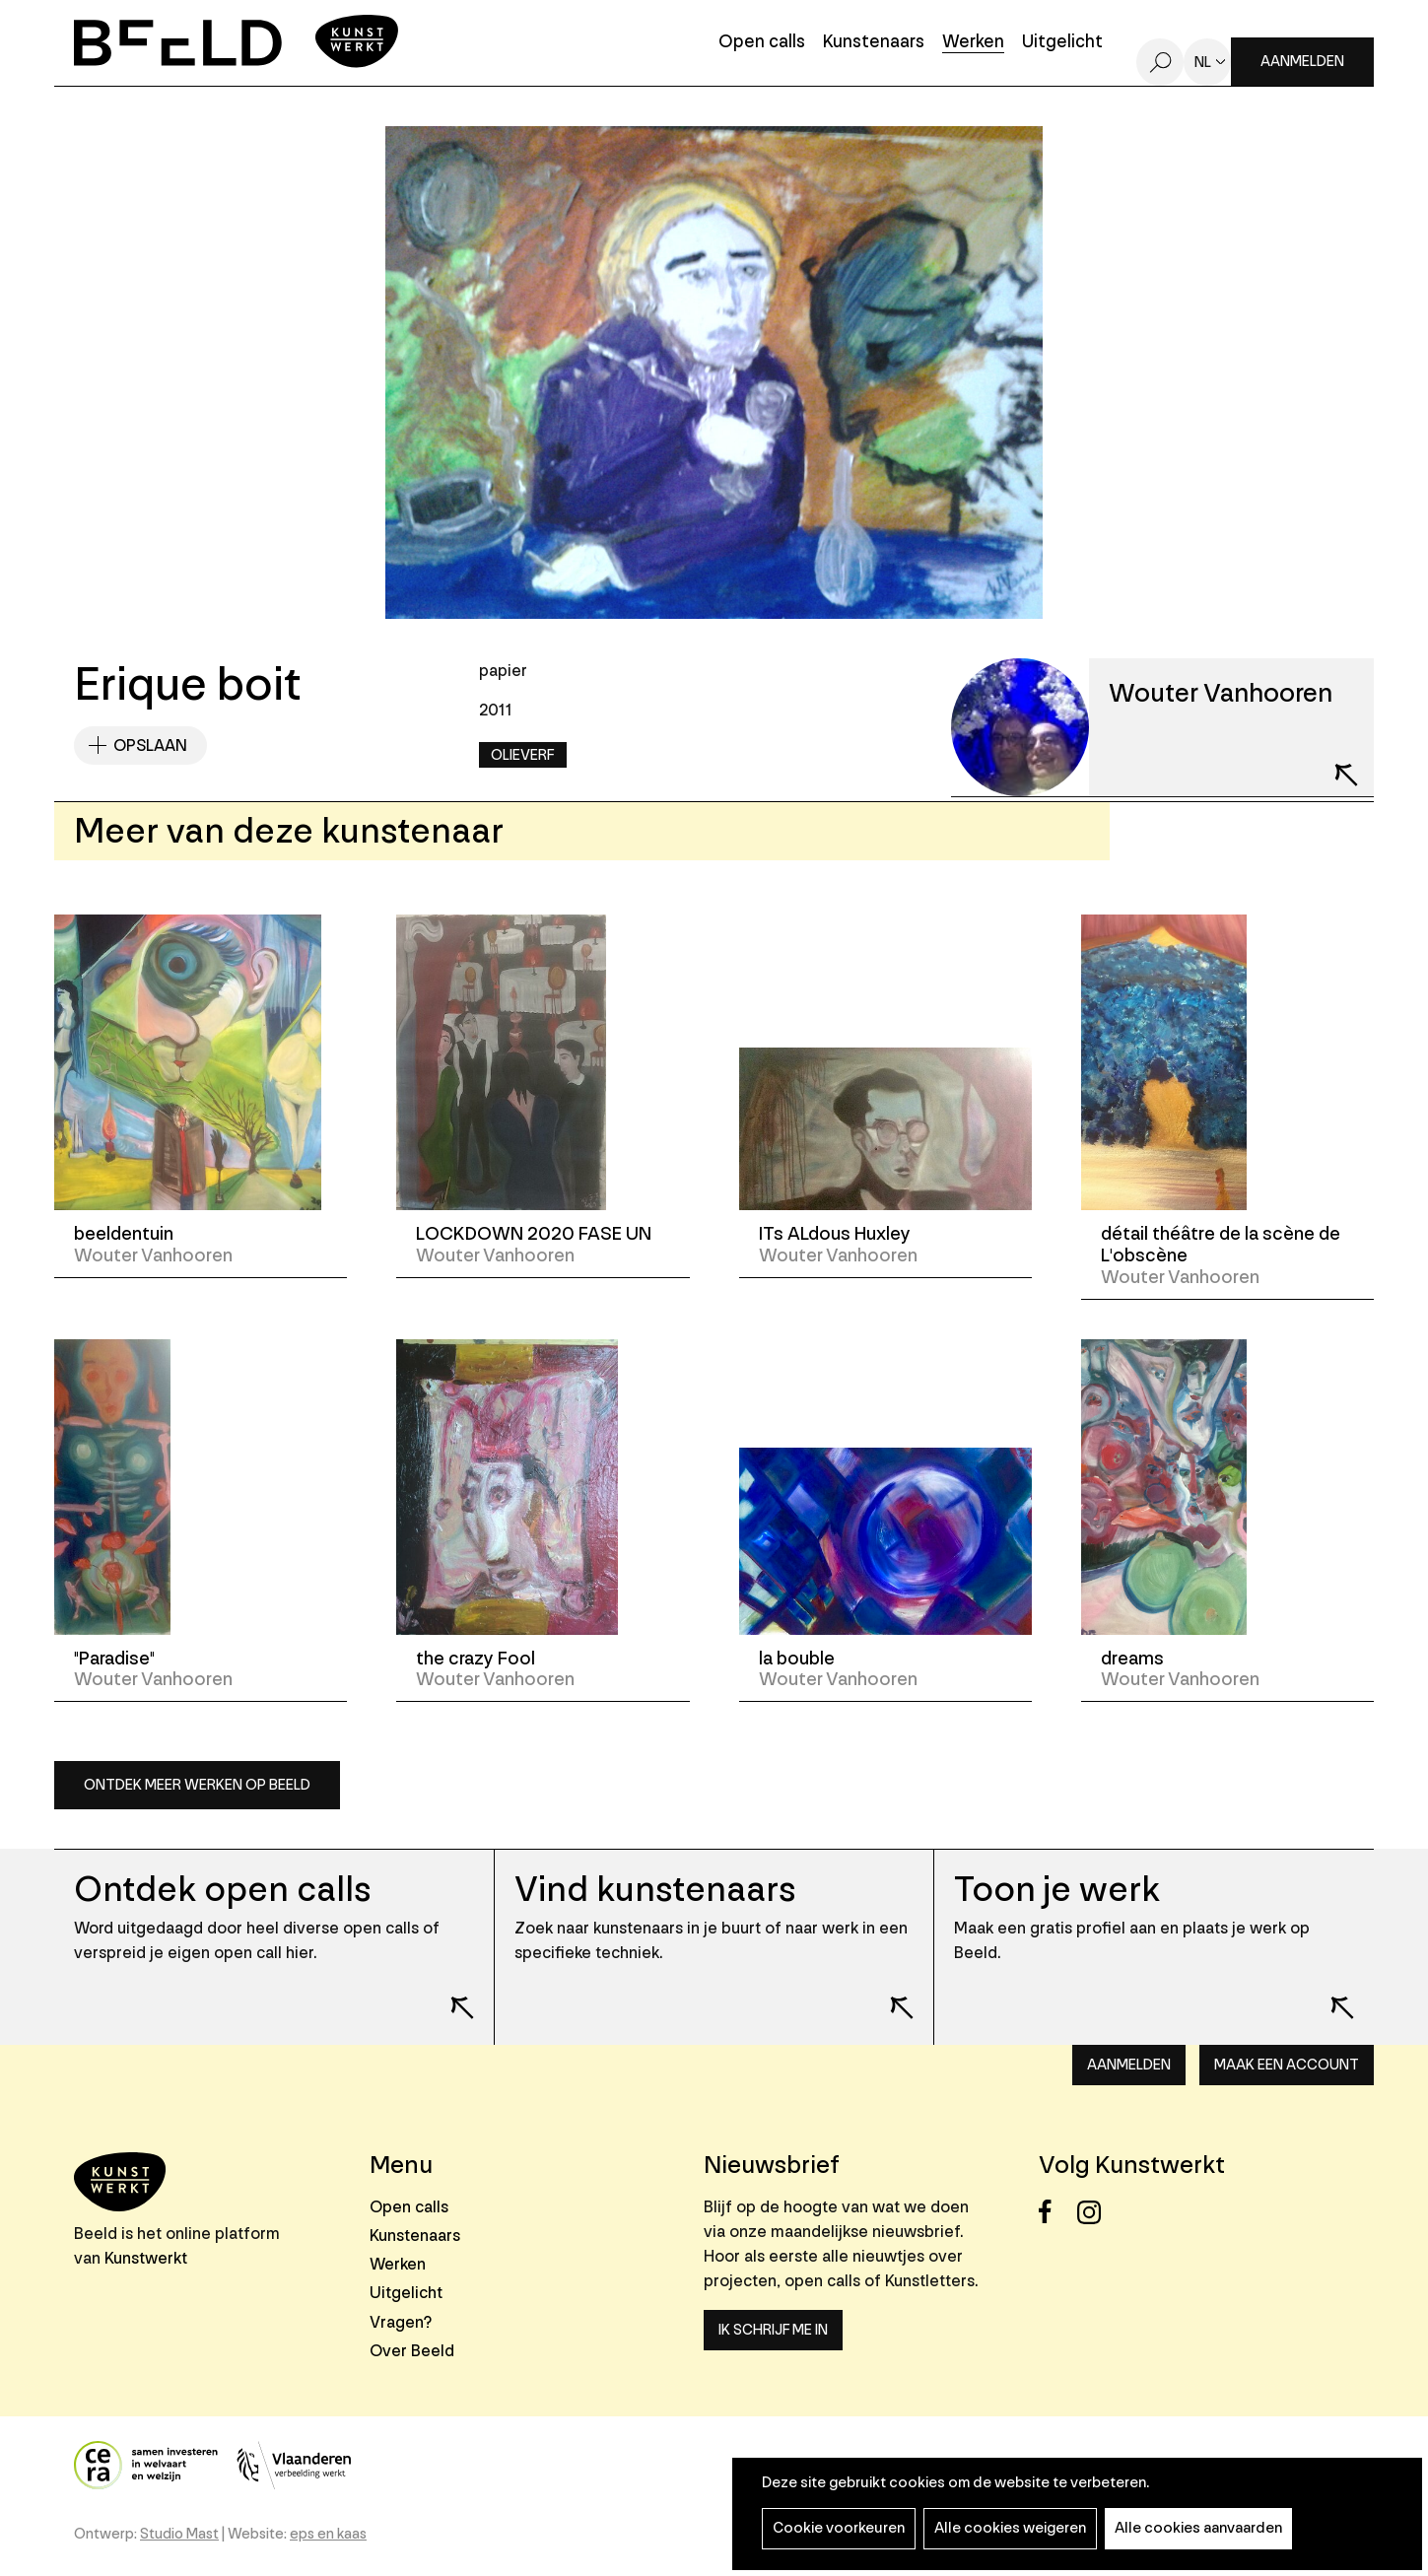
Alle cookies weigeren (1010, 2528)
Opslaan (150, 745)
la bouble (797, 1658)
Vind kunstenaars (654, 1889)
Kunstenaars (873, 43)
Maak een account (1286, 2065)
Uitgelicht (1062, 43)
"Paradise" (114, 1658)
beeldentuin (123, 1234)
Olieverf (523, 755)
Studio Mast (179, 2534)
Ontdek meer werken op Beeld (197, 1785)
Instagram (1094, 2212)
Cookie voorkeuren (839, 2528)
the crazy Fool (475, 1658)
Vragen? (401, 2322)
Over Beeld (412, 2350)
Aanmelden (1302, 61)
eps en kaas (328, 2534)
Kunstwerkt (145, 2258)
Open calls (761, 43)
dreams (1132, 1658)
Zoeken (1160, 62)
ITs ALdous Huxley (835, 1234)
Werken (973, 43)
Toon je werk (1057, 1889)
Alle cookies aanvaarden (1198, 2528)
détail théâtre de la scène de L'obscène (1220, 1244)
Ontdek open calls (222, 1889)
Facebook (1056, 2212)
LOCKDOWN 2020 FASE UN (533, 1234)
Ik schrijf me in (773, 2330)
